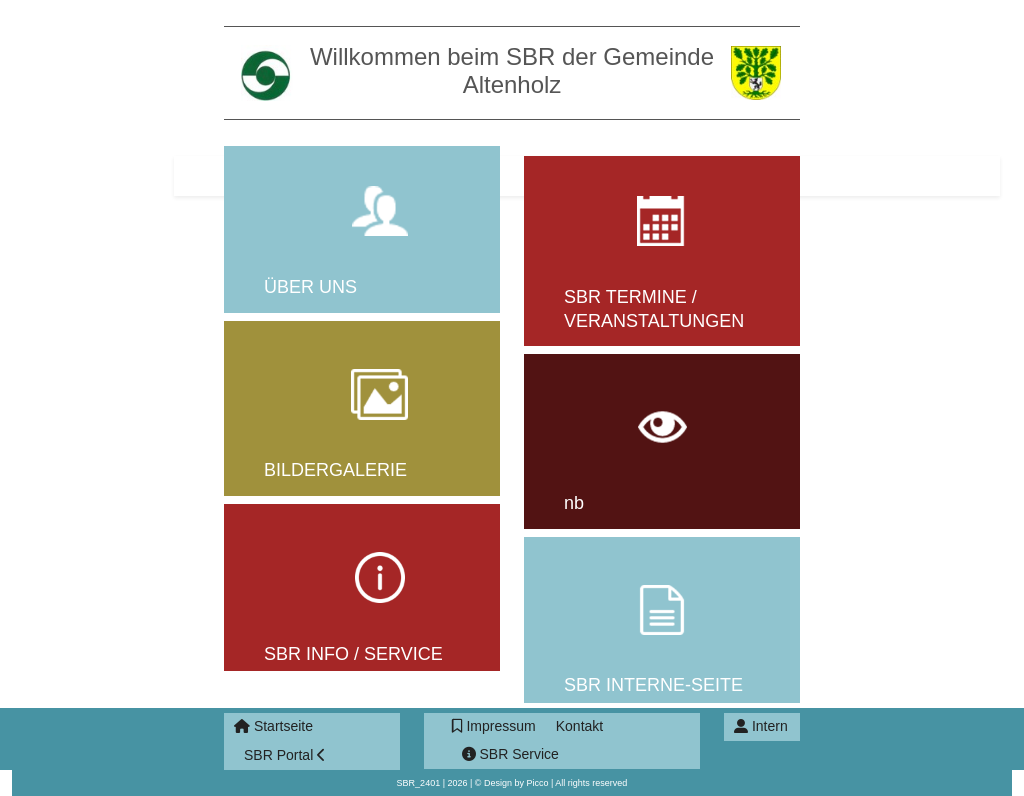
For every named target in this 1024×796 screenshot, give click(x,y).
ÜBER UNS (310, 287)
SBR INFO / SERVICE (353, 654)
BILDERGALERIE (335, 470)
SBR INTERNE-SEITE (653, 685)
